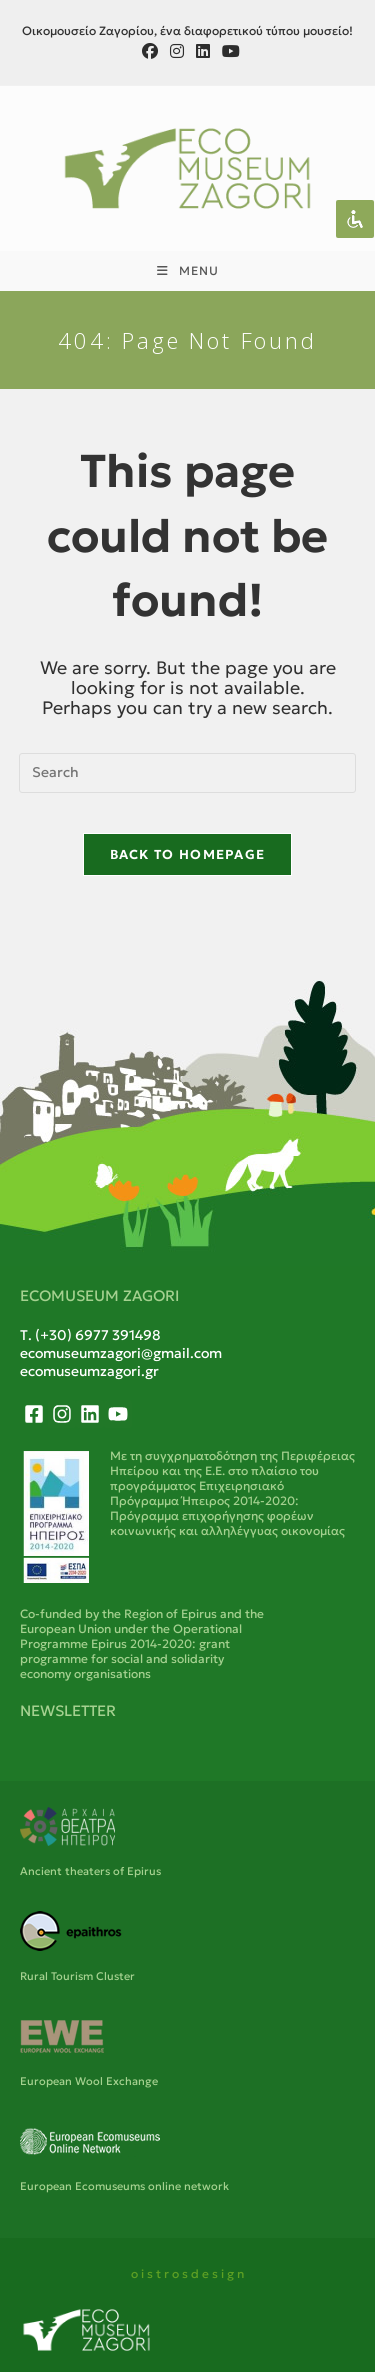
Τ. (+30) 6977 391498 (90, 1335)
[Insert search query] (188, 773)
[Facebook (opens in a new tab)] (150, 51)
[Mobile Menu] (188, 271)
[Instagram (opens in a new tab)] (177, 51)
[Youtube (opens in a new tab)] (228, 51)
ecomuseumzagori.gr (89, 1371)
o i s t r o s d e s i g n (187, 2273)
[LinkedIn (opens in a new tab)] (203, 51)
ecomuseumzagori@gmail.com (121, 1353)
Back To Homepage (188, 854)
